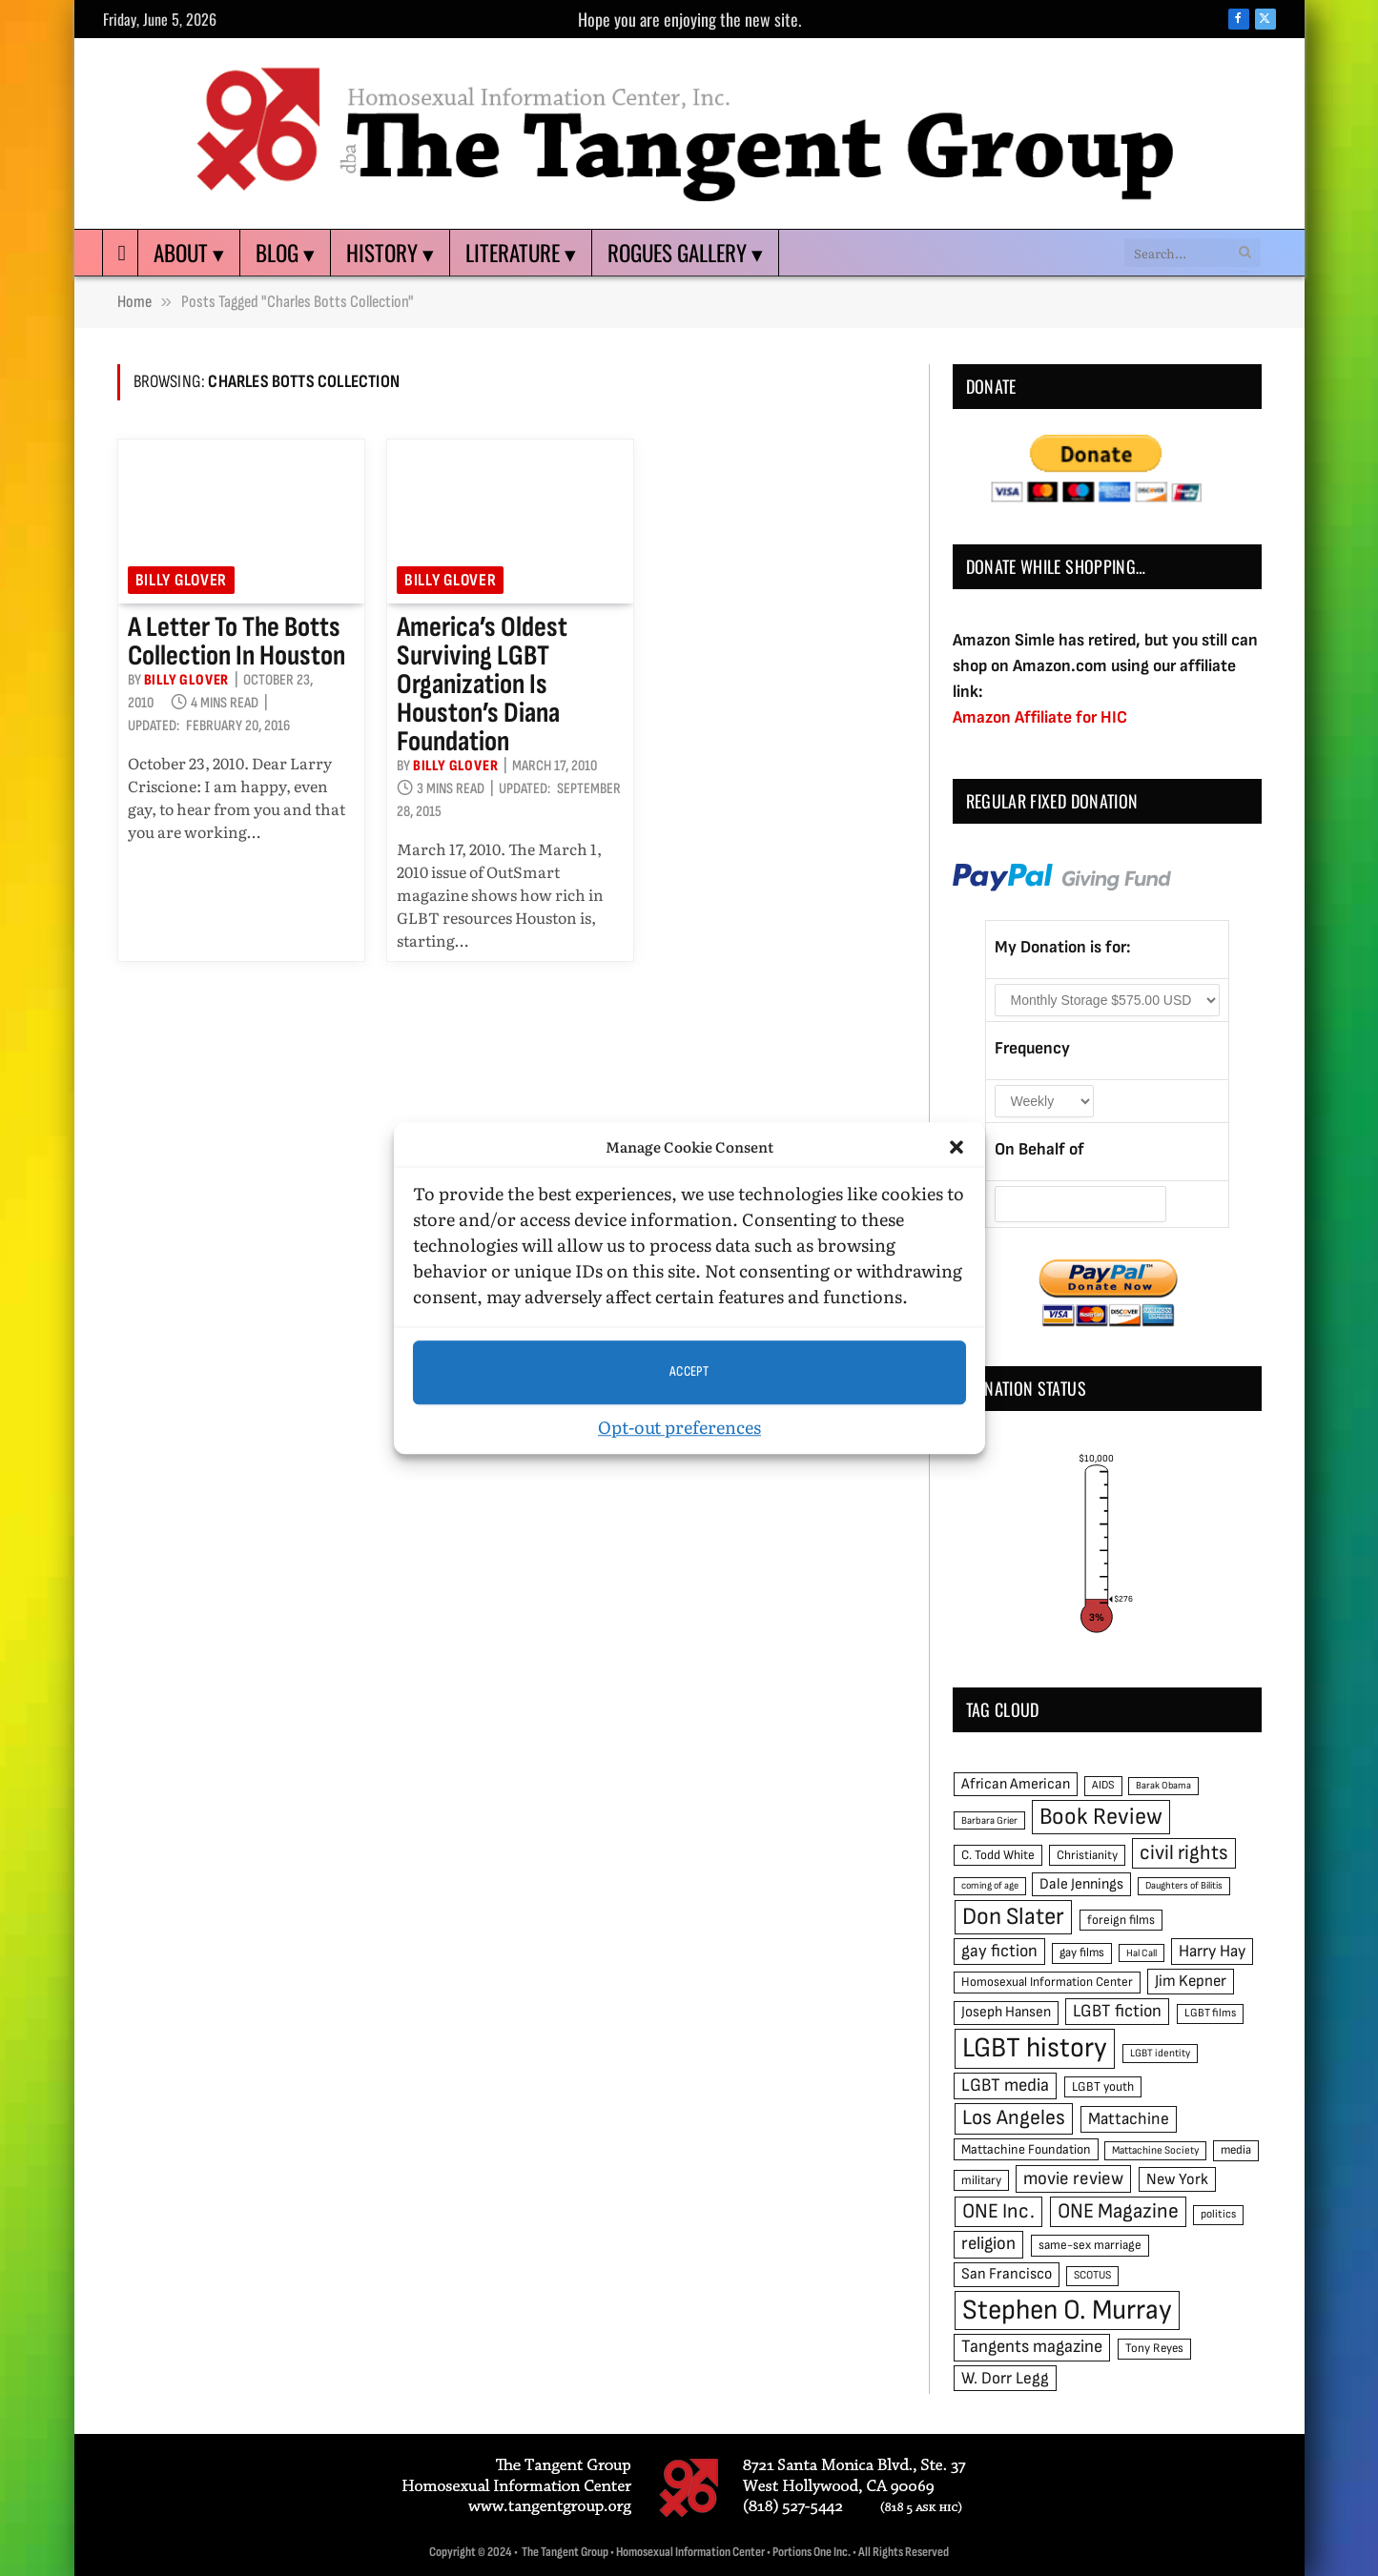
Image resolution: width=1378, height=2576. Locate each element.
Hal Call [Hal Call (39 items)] (1141, 1953)
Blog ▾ (285, 252)
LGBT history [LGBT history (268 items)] (1034, 2048)
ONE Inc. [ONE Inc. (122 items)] (998, 2211)
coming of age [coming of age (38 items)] (989, 1885)
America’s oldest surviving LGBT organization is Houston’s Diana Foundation (482, 684)
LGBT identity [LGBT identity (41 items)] (1160, 2053)
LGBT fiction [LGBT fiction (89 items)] (1117, 2011)
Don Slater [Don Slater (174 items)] (1013, 1917)
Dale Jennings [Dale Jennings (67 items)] (1081, 1884)
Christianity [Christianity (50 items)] (1087, 1855)
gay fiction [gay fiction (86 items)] (999, 1951)
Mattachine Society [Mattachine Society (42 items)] (1155, 2150)
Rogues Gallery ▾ (685, 252)
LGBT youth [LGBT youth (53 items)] (1103, 2087)
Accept (689, 1371)
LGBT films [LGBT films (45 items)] (1210, 2013)
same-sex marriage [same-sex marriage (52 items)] (1090, 2245)
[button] (956, 1147)
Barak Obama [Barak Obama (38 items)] (1163, 1785)
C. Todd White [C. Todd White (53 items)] (998, 1855)
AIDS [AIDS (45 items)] (1103, 1785)
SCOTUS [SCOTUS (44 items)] (1092, 2275)
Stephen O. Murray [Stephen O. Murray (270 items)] (1067, 2310)
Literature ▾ (520, 252)
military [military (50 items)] (981, 2180)
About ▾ (189, 252)
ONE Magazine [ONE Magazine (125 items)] (1118, 2211)
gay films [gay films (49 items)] (1081, 1952)
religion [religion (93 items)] (988, 2244)
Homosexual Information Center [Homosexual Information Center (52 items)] (1047, 1982)
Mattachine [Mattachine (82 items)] (1128, 2119)
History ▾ (390, 252)
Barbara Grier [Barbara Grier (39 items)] (989, 1820)
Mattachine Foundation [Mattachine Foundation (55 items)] (1026, 2149)
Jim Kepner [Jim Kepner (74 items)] (1190, 1981)
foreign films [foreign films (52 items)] (1121, 1920)
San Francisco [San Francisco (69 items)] (1006, 2273)
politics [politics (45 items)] (1218, 2214)
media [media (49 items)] (1236, 2149)
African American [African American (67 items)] (1015, 1784)
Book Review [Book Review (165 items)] (1100, 1816)
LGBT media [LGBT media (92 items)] (1005, 2085)
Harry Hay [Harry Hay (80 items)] (1212, 1951)
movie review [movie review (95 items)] (1073, 2179)
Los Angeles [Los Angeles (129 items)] (1013, 2118)
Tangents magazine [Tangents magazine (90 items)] (1031, 2347)
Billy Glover (181, 580)
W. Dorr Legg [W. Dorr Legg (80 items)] (1005, 2378)
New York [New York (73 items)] (1177, 2179)
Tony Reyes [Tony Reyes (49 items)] (1154, 2348)
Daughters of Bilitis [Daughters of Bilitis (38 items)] (1184, 1885)
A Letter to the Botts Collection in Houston (236, 641)
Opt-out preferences (679, 1427)
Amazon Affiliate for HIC (1040, 717)
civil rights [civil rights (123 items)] (1184, 1853)
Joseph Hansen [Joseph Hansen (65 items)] (1006, 2012)
